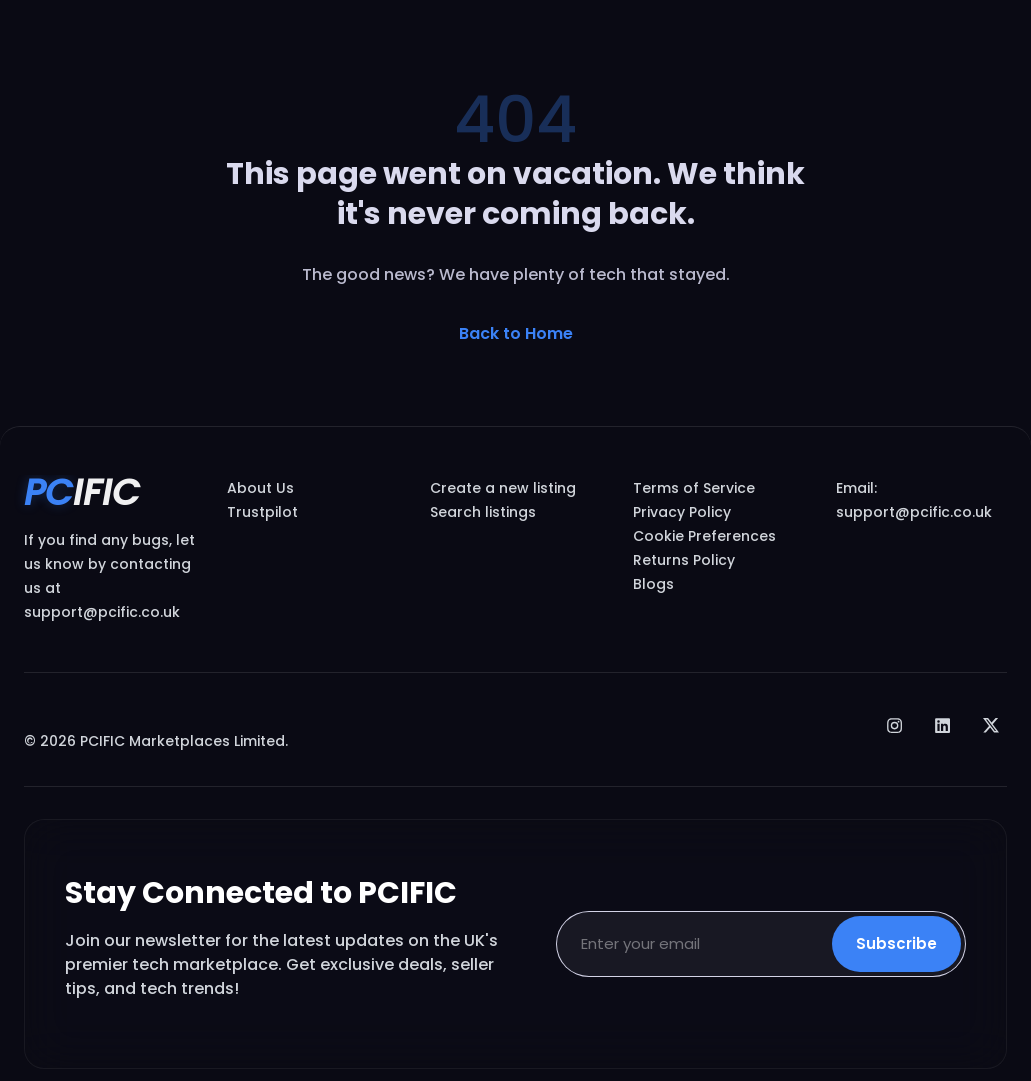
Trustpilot (262, 512)
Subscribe (896, 943)
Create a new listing (503, 488)
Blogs (653, 584)
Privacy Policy (682, 512)
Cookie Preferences (704, 536)
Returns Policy (684, 560)
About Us (260, 488)
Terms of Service (694, 488)
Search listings (483, 512)
